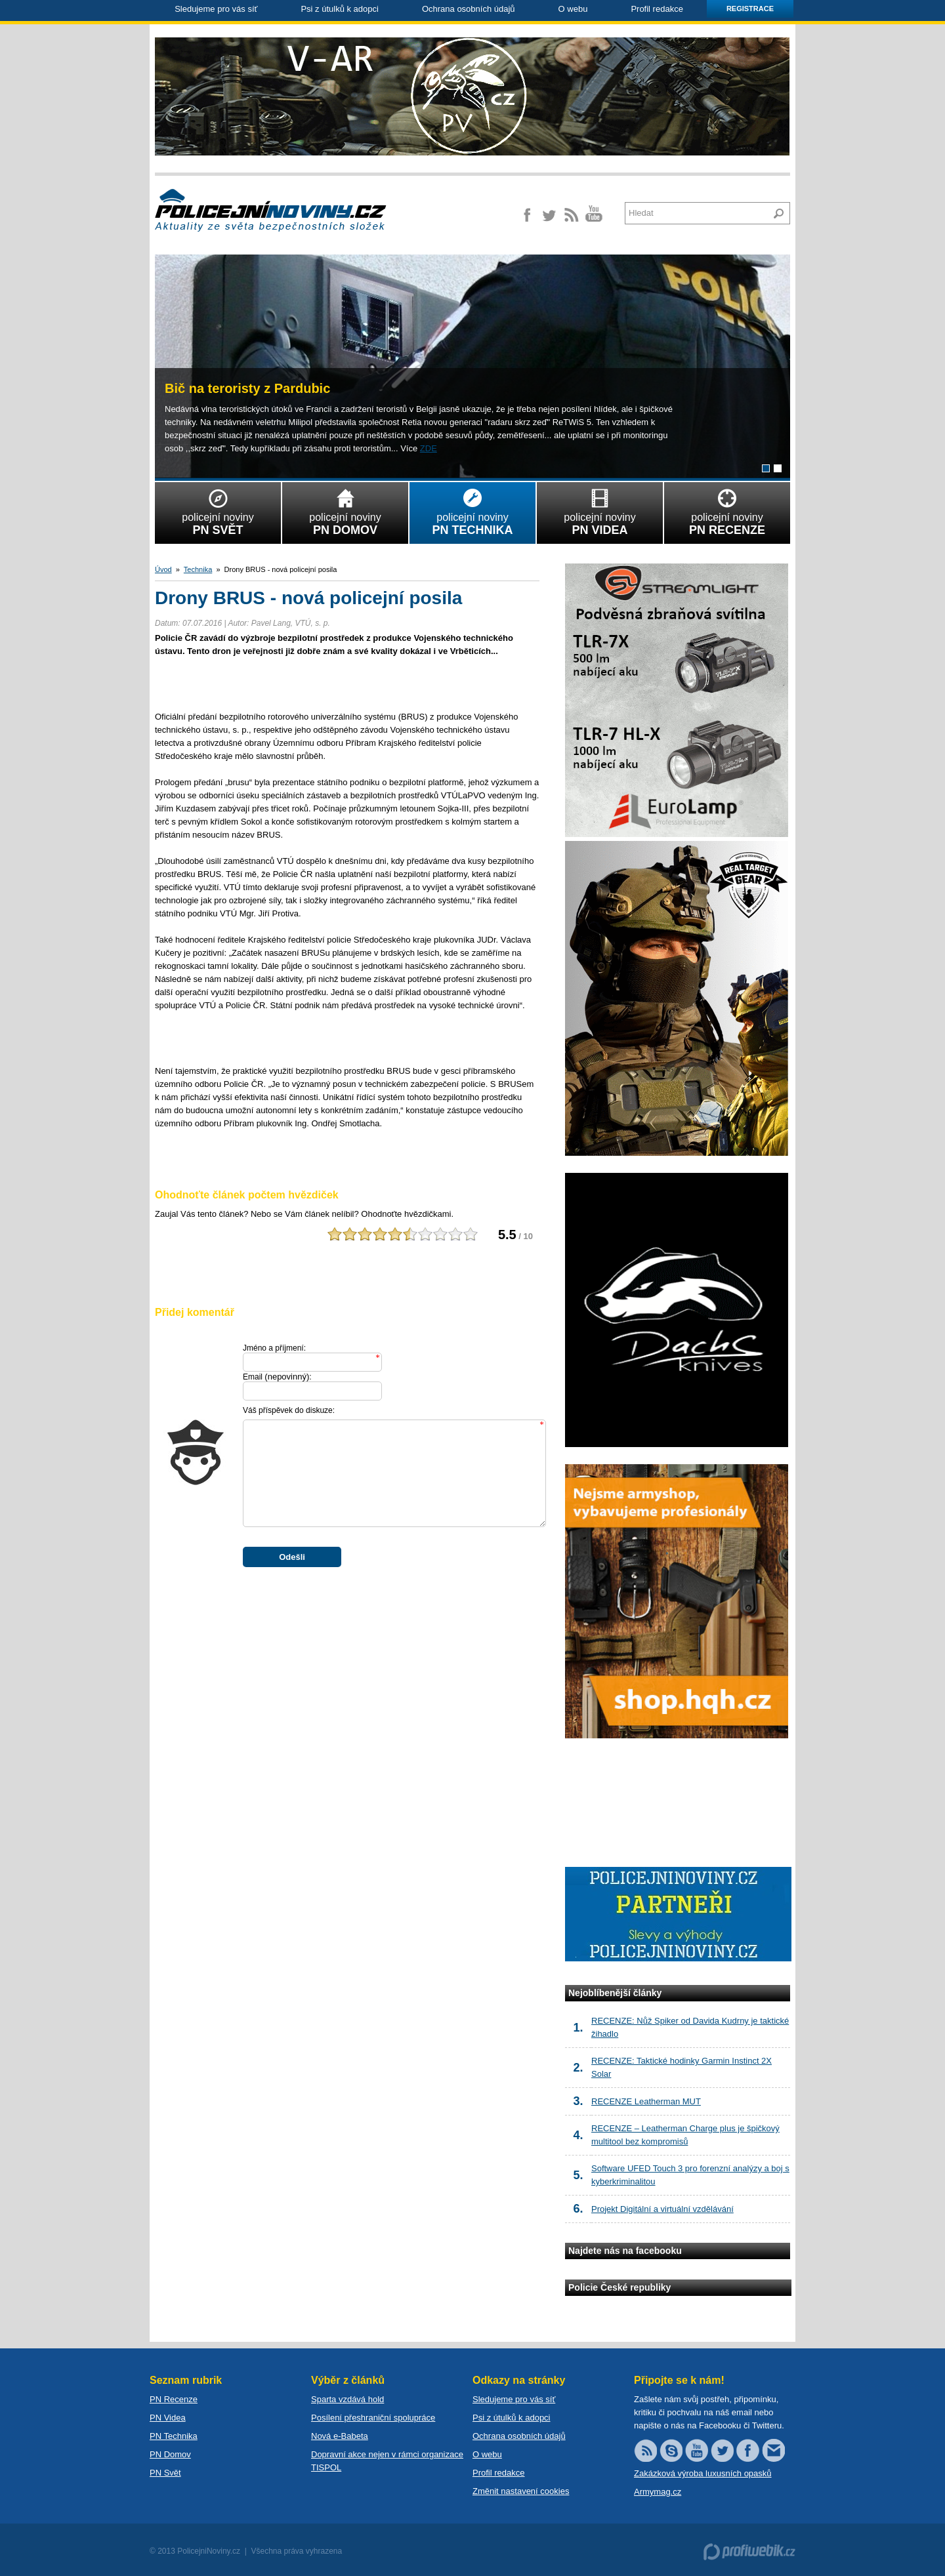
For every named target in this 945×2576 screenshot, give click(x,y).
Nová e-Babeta (339, 2436)
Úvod (163, 569)
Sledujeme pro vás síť (216, 9)
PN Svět (165, 2473)
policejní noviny (218, 509)
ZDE (428, 448)
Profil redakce (656, 9)
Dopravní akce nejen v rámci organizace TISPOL (387, 2460)
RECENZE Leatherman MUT (646, 2101)
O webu (573, 9)
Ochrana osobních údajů (468, 9)
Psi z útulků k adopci (340, 9)
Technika (198, 569)
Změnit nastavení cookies (520, 2491)
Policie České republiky (619, 2287)
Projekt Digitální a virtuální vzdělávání (662, 2209)
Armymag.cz (657, 2492)
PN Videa (168, 2418)
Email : (277, 1376)
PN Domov (170, 2454)
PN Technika (174, 2436)
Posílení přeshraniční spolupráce (373, 2418)
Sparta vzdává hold (347, 2399)
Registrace (750, 8)
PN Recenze (174, 2399)
